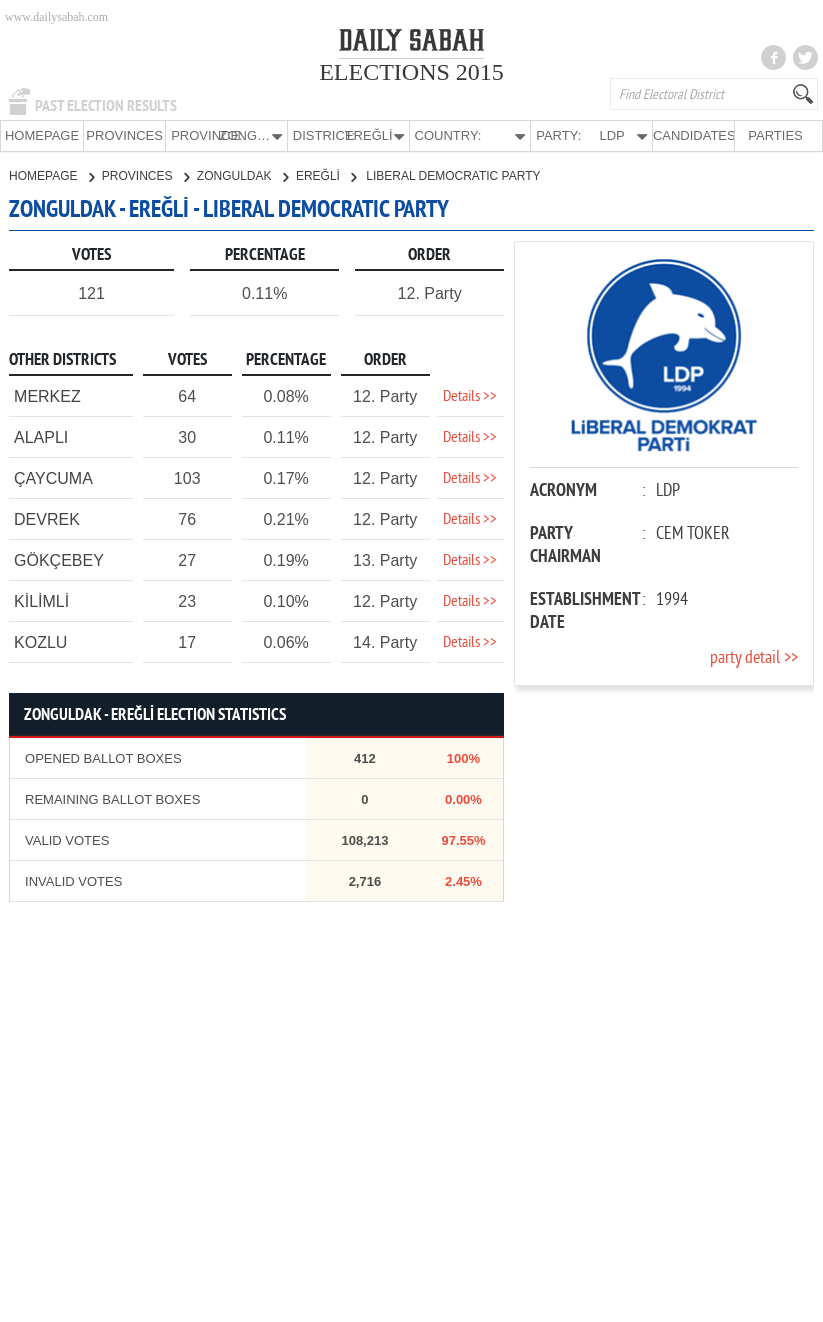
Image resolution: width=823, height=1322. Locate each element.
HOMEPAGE (42, 135)
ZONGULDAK (242, 175)
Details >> (470, 396)
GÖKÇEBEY (59, 559)
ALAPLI (41, 436)
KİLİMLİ (41, 600)
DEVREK (47, 518)
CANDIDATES (693, 135)
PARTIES (775, 135)
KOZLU (40, 641)
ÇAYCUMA (53, 477)
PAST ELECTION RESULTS (106, 106)
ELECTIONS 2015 (411, 72)
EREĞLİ (326, 175)
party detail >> (754, 657)
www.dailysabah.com (56, 17)
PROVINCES (124, 135)
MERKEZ (47, 395)
